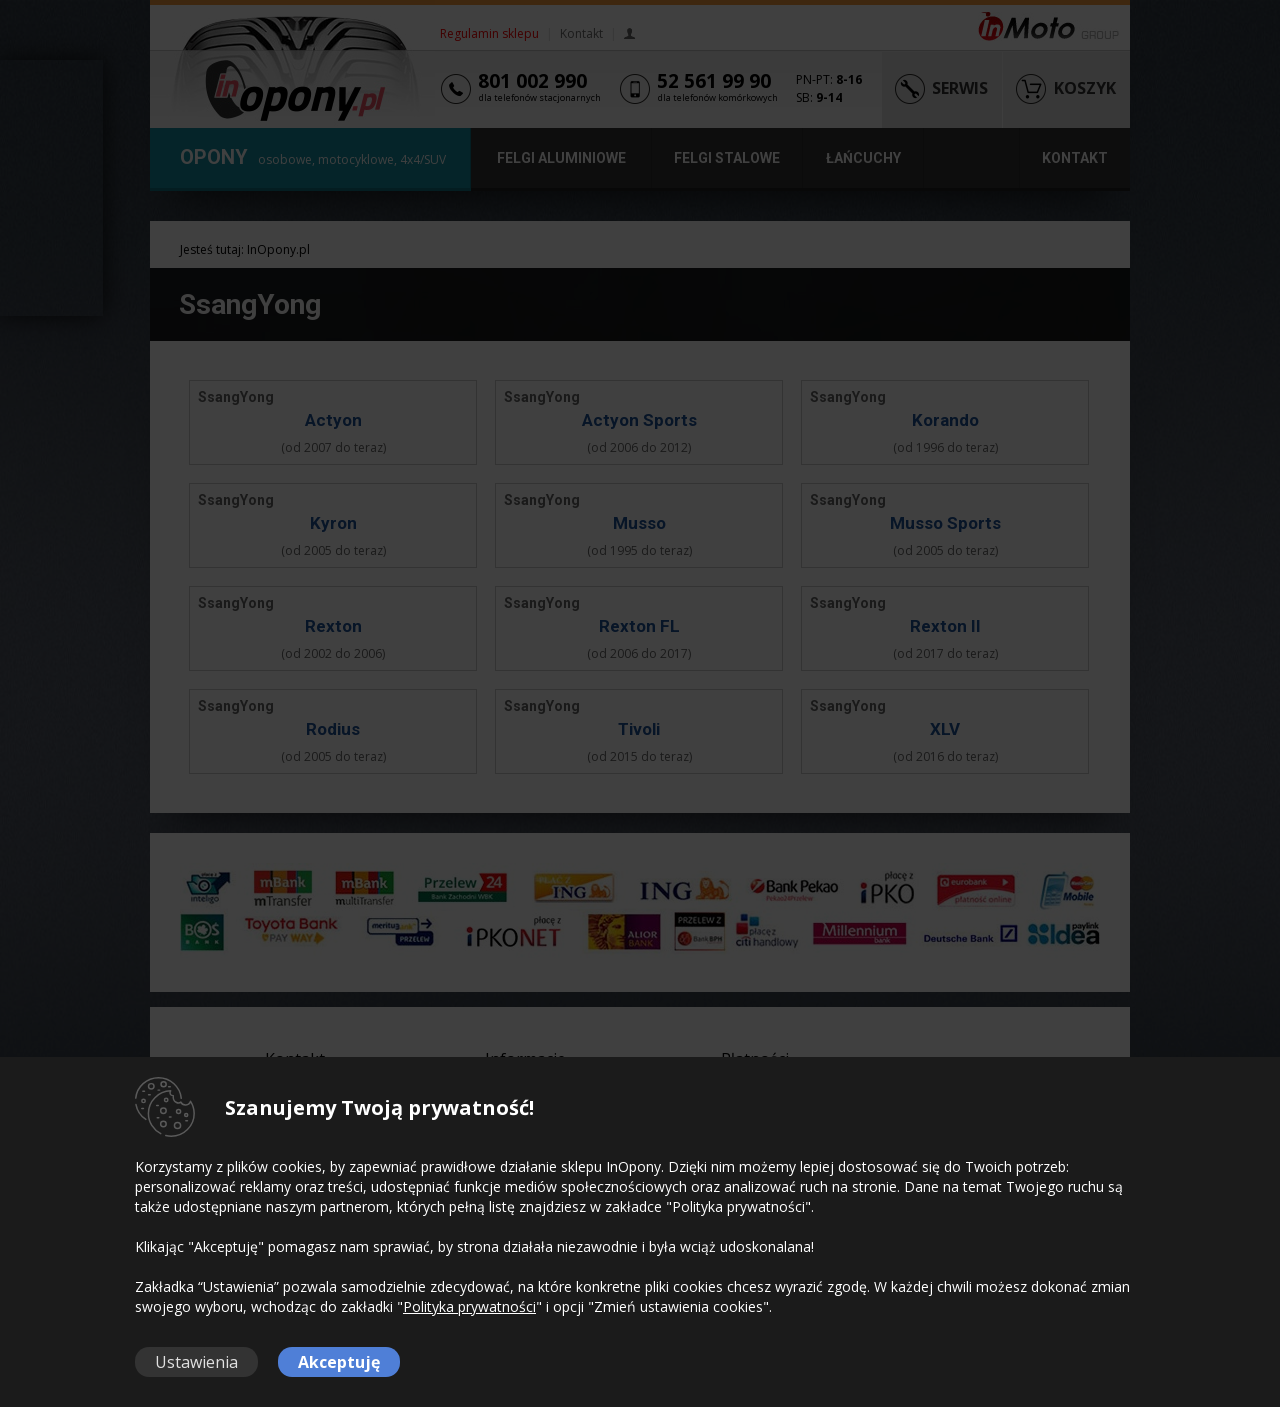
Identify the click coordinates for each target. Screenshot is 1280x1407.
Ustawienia (196, 1362)
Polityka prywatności (469, 1306)
